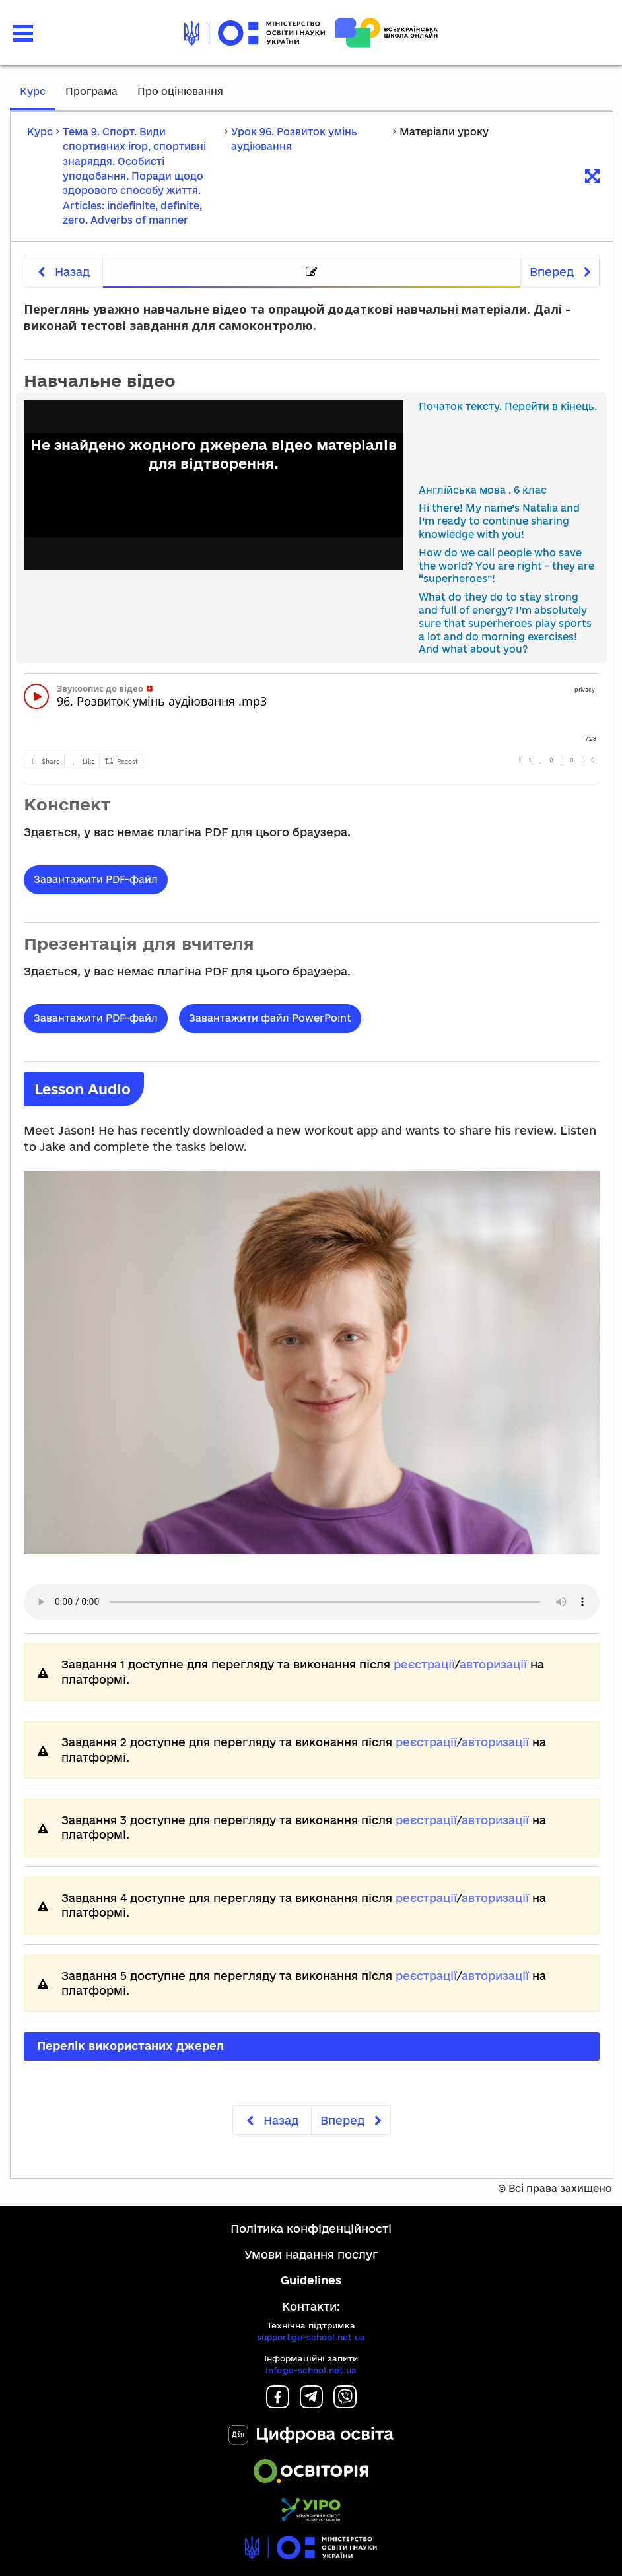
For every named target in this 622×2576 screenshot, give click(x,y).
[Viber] (345, 2404)
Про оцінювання (180, 91)
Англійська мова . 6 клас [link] (483, 490)
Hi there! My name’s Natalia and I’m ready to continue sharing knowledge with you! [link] (499, 521)
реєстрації (424, 1664)
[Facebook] (277, 2404)
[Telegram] (311, 2404)
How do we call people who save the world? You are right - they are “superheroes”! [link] (506, 566)
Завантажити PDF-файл (96, 879)
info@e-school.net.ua (311, 2370)
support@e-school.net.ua (311, 2337)
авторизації (493, 1664)
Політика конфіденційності (311, 2228)
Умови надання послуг (311, 2254)
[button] (23, 33)
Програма (91, 91)
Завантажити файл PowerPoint (270, 1018)
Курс (33, 91)
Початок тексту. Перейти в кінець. (508, 406)
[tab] (311, 271)
